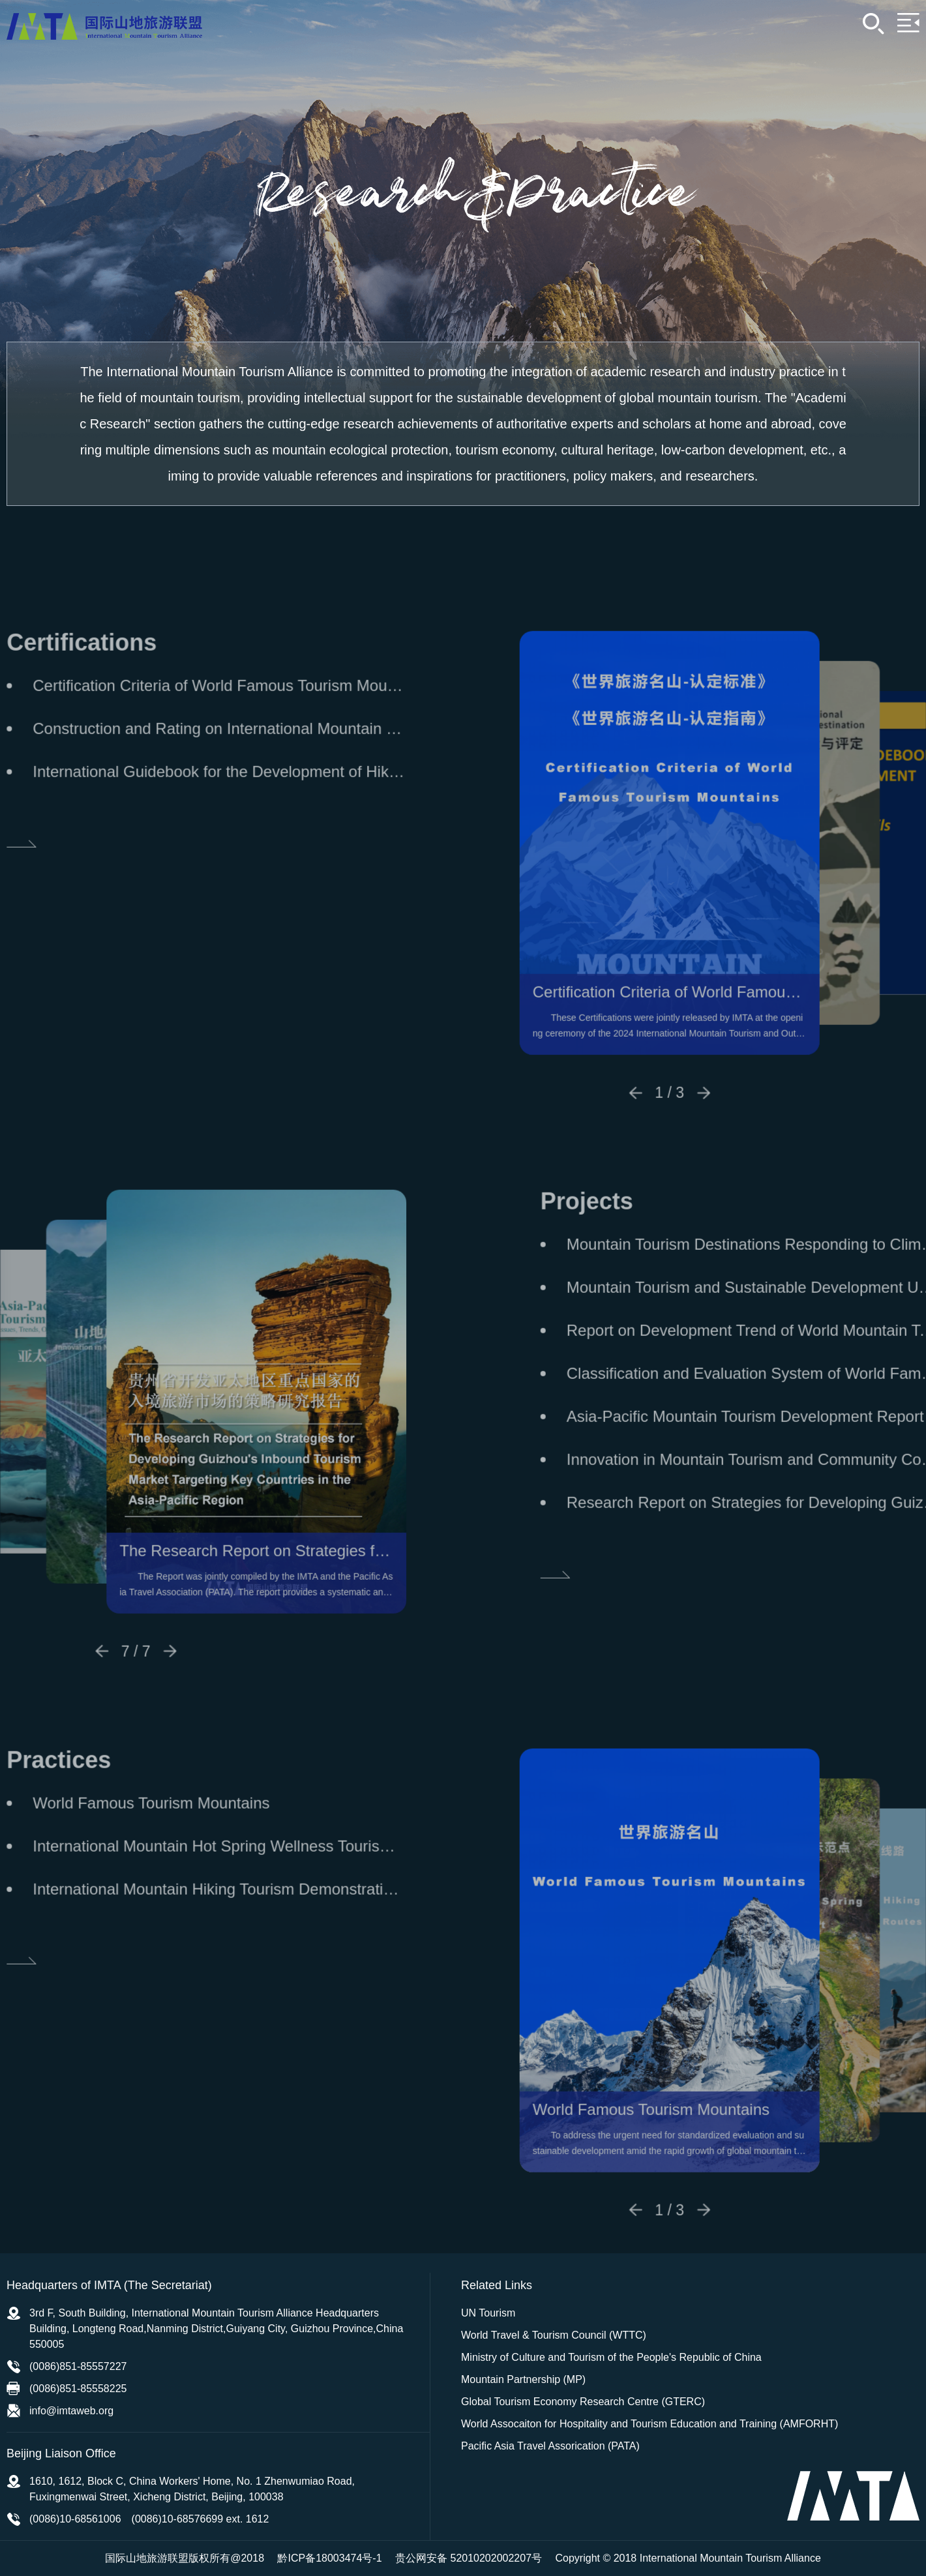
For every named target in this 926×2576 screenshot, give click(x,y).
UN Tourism (488, 2312)
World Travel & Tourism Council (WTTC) (553, 2335)
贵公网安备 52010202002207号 (468, 2558)
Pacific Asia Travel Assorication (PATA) (550, 2445)
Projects (630, 1244)
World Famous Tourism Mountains (694, 2152)
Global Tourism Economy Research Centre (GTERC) (583, 2401)
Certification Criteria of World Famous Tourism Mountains (713, 1035)
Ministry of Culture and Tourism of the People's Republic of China (611, 2357)
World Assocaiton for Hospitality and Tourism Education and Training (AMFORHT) (649, 2423)
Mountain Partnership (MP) (523, 2379)
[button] (679, 1135)
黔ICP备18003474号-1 (329, 2558)
